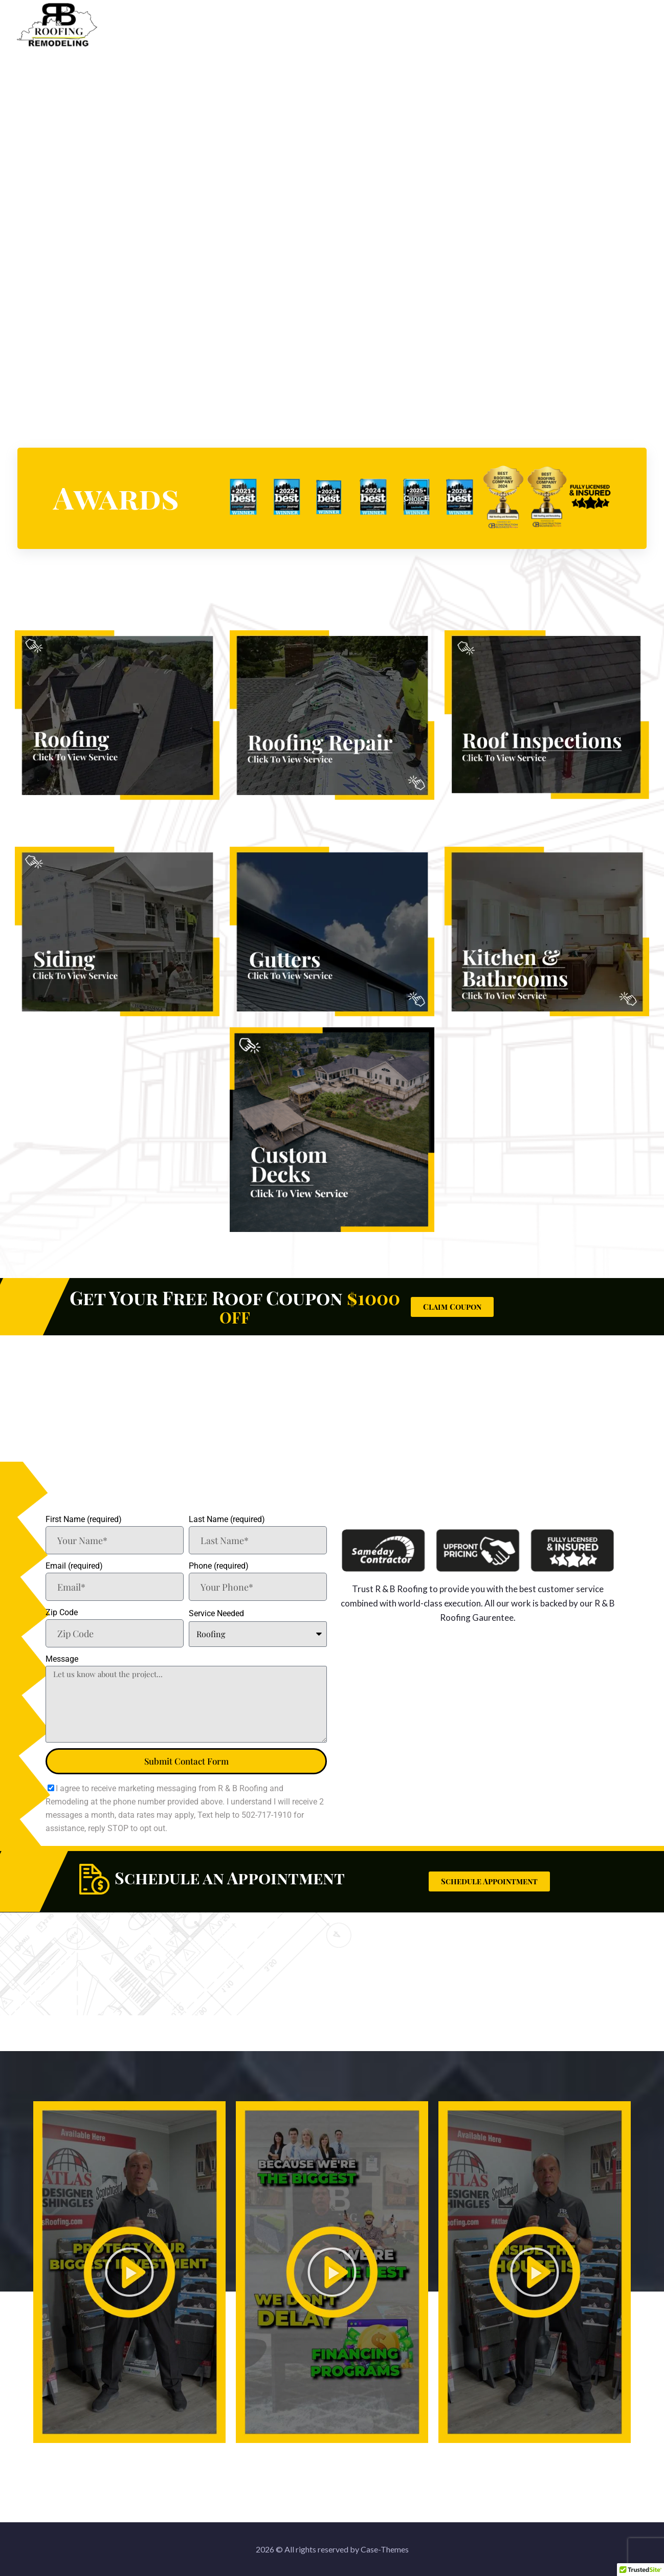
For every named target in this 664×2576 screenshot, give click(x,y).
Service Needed (216, 1613)
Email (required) (74, 1566)
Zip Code (62, 1612)
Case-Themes (385, 2549)
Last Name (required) (227, 1519)
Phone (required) (219, 1566)
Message (62, 1659)
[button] (129, 2272)
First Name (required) (84, 1519)
